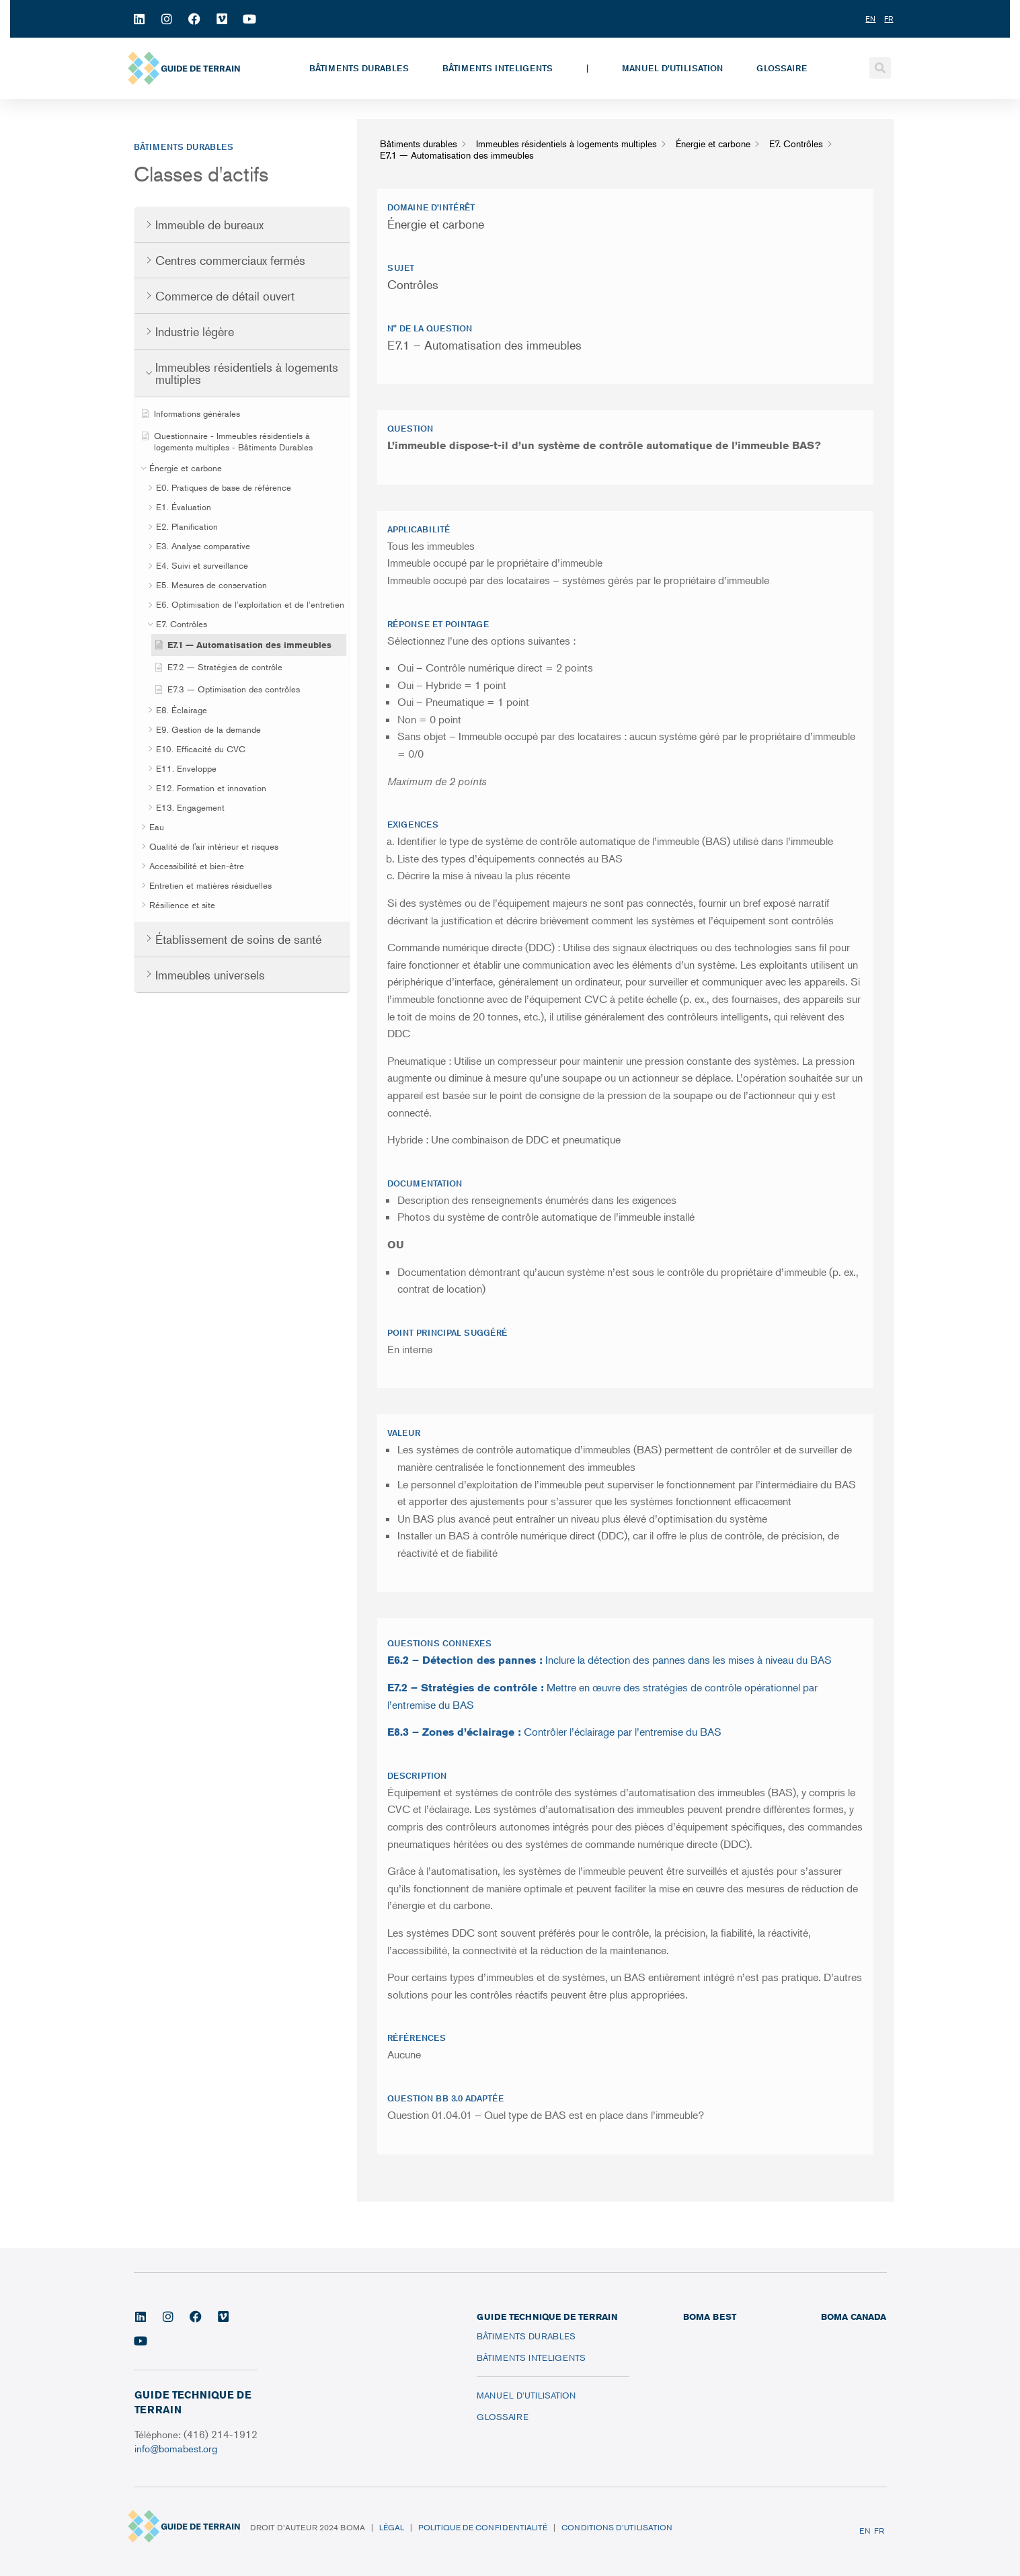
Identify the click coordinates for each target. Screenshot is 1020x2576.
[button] (880, 68)
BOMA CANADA (853, 2316)
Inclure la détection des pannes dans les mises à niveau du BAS (609, 1659)
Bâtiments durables (359, 68)
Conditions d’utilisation (616, 2527)
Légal (391, 2527)
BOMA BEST (709, 2316)
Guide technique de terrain (547, 2316)
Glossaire (781, 68)
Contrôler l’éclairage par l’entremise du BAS (554, 1731)
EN (865, 2531)
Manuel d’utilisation (672, 68)
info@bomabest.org (177, 2448)
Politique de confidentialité (482, 2527)
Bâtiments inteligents (497, 68)
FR (879, 2531)
